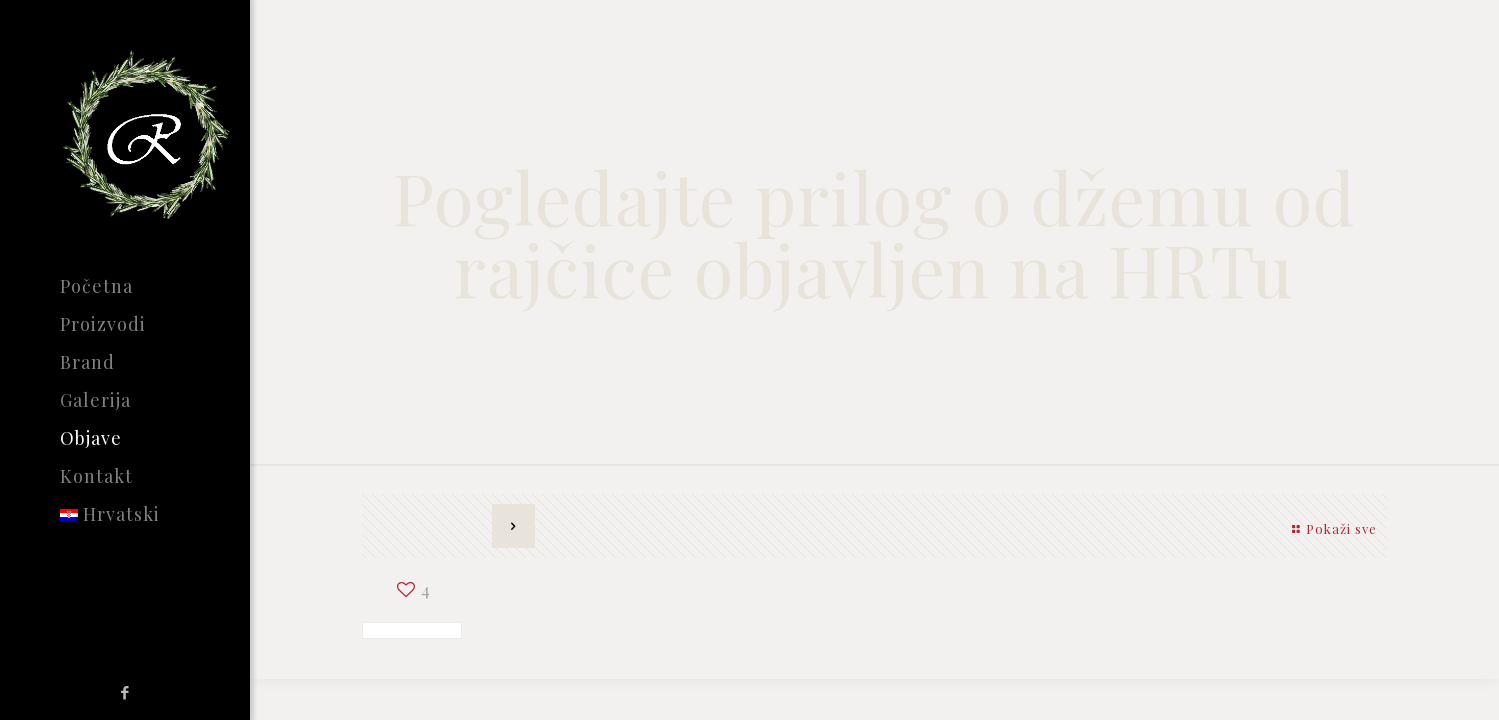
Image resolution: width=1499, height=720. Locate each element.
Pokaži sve (1331, 528)
